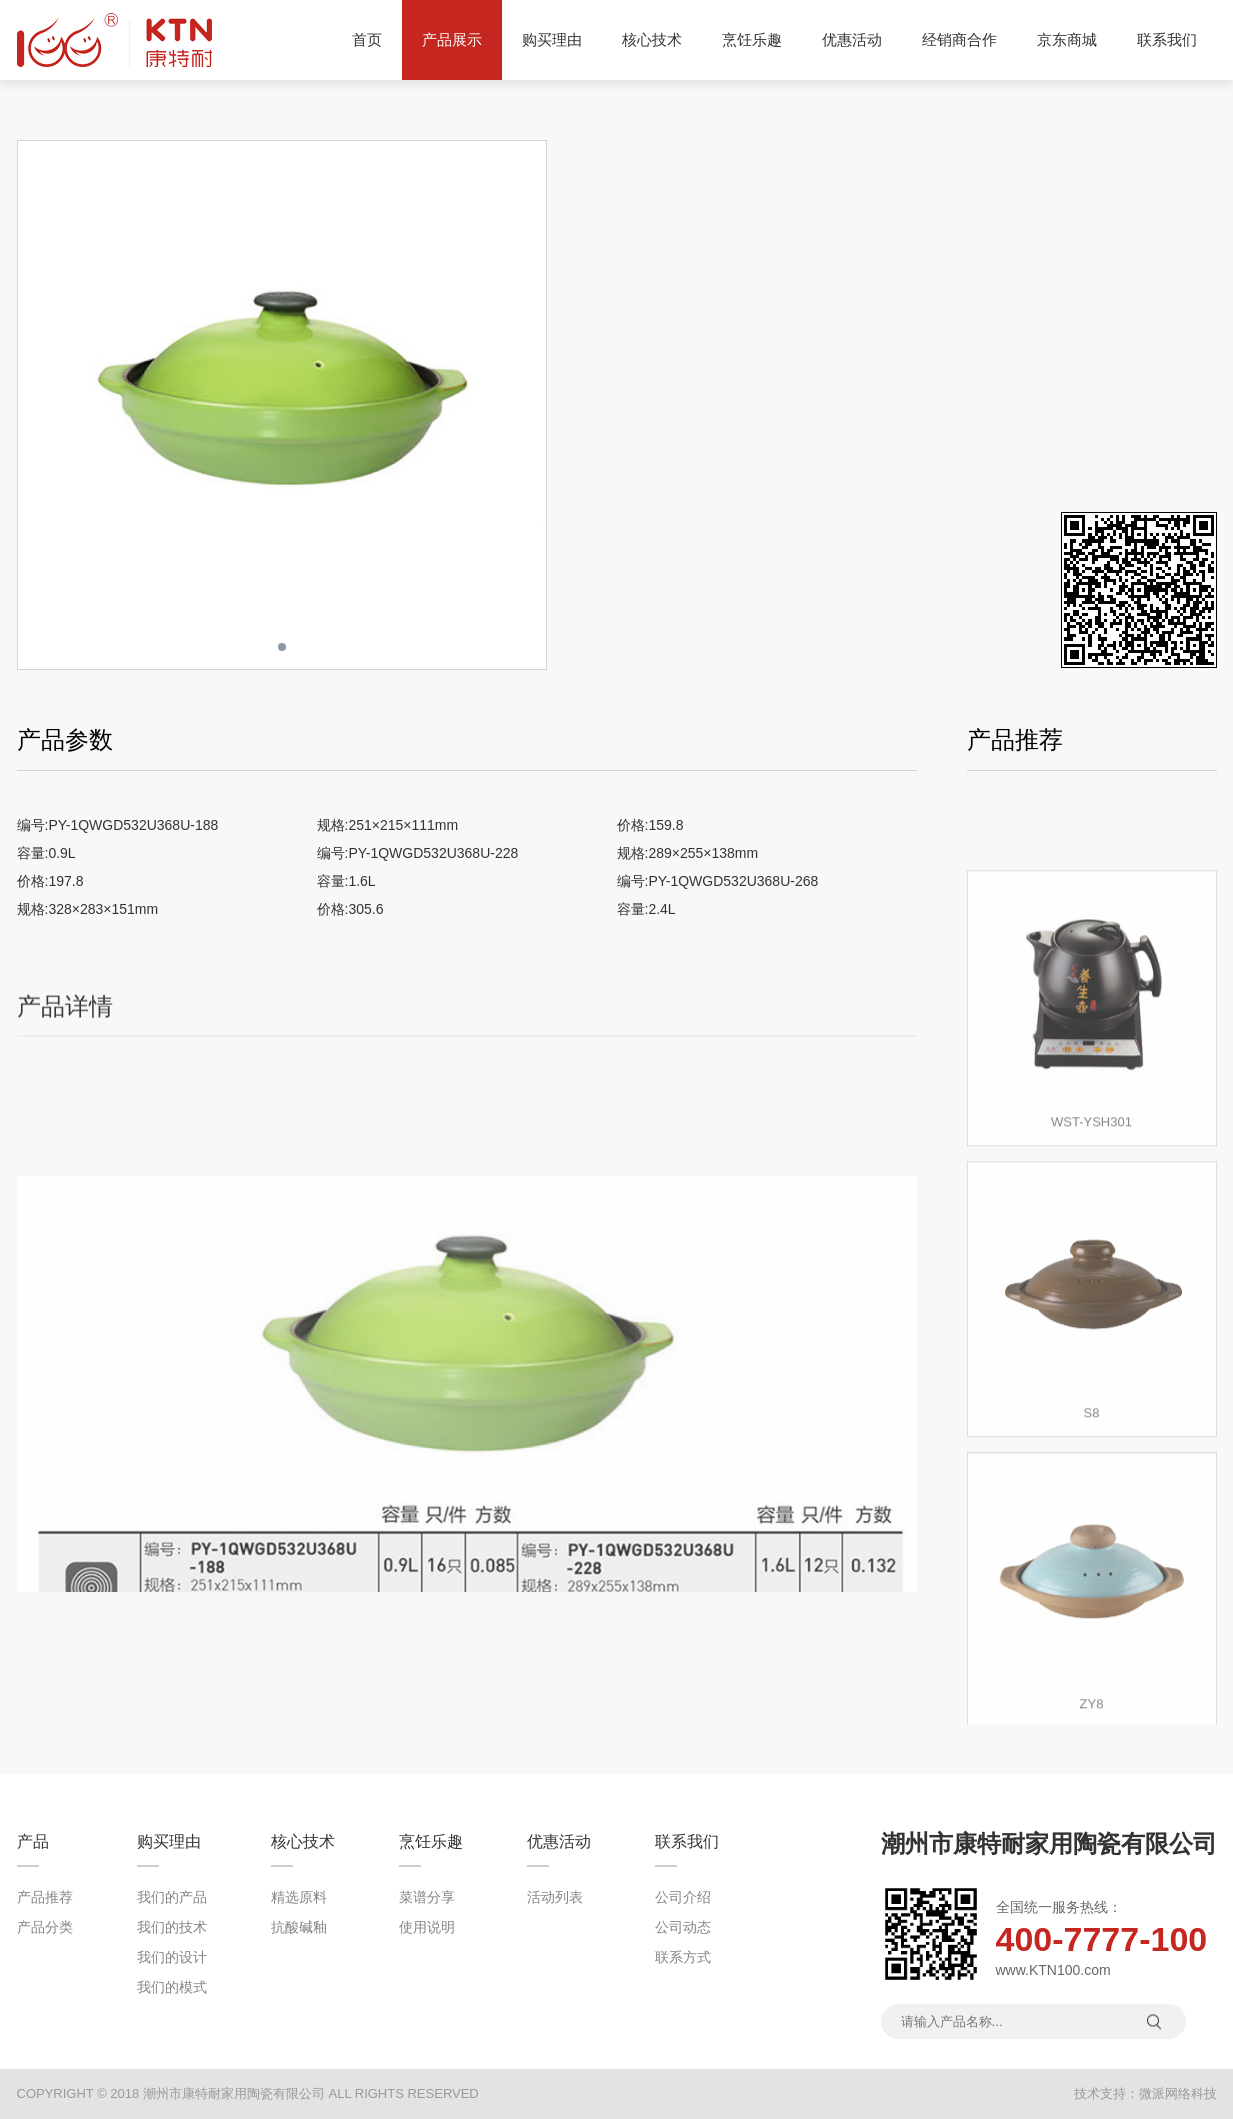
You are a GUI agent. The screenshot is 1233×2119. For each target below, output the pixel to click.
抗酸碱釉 (299, 1927)
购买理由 (552, 39)
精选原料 (299, 1897)
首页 (367, 39)
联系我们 (1167, 39)
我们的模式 (172, 1987)
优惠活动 (852, 39)
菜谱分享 (427, 1897)
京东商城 (1067, 39)
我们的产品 (172, 1897)
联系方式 (683, 1957)
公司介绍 (683, 1897)
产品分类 (45, 1927)
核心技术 (652, 39)
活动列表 (555, 1897)
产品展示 (452, 40)
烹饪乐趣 (752, 39)
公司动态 (683, 1927)
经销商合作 (959, 39)
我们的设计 (172, 1957)
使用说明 (427, 1927)
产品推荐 (45, 1897)
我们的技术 (172, 1927)
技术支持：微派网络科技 (1145, 2093)
